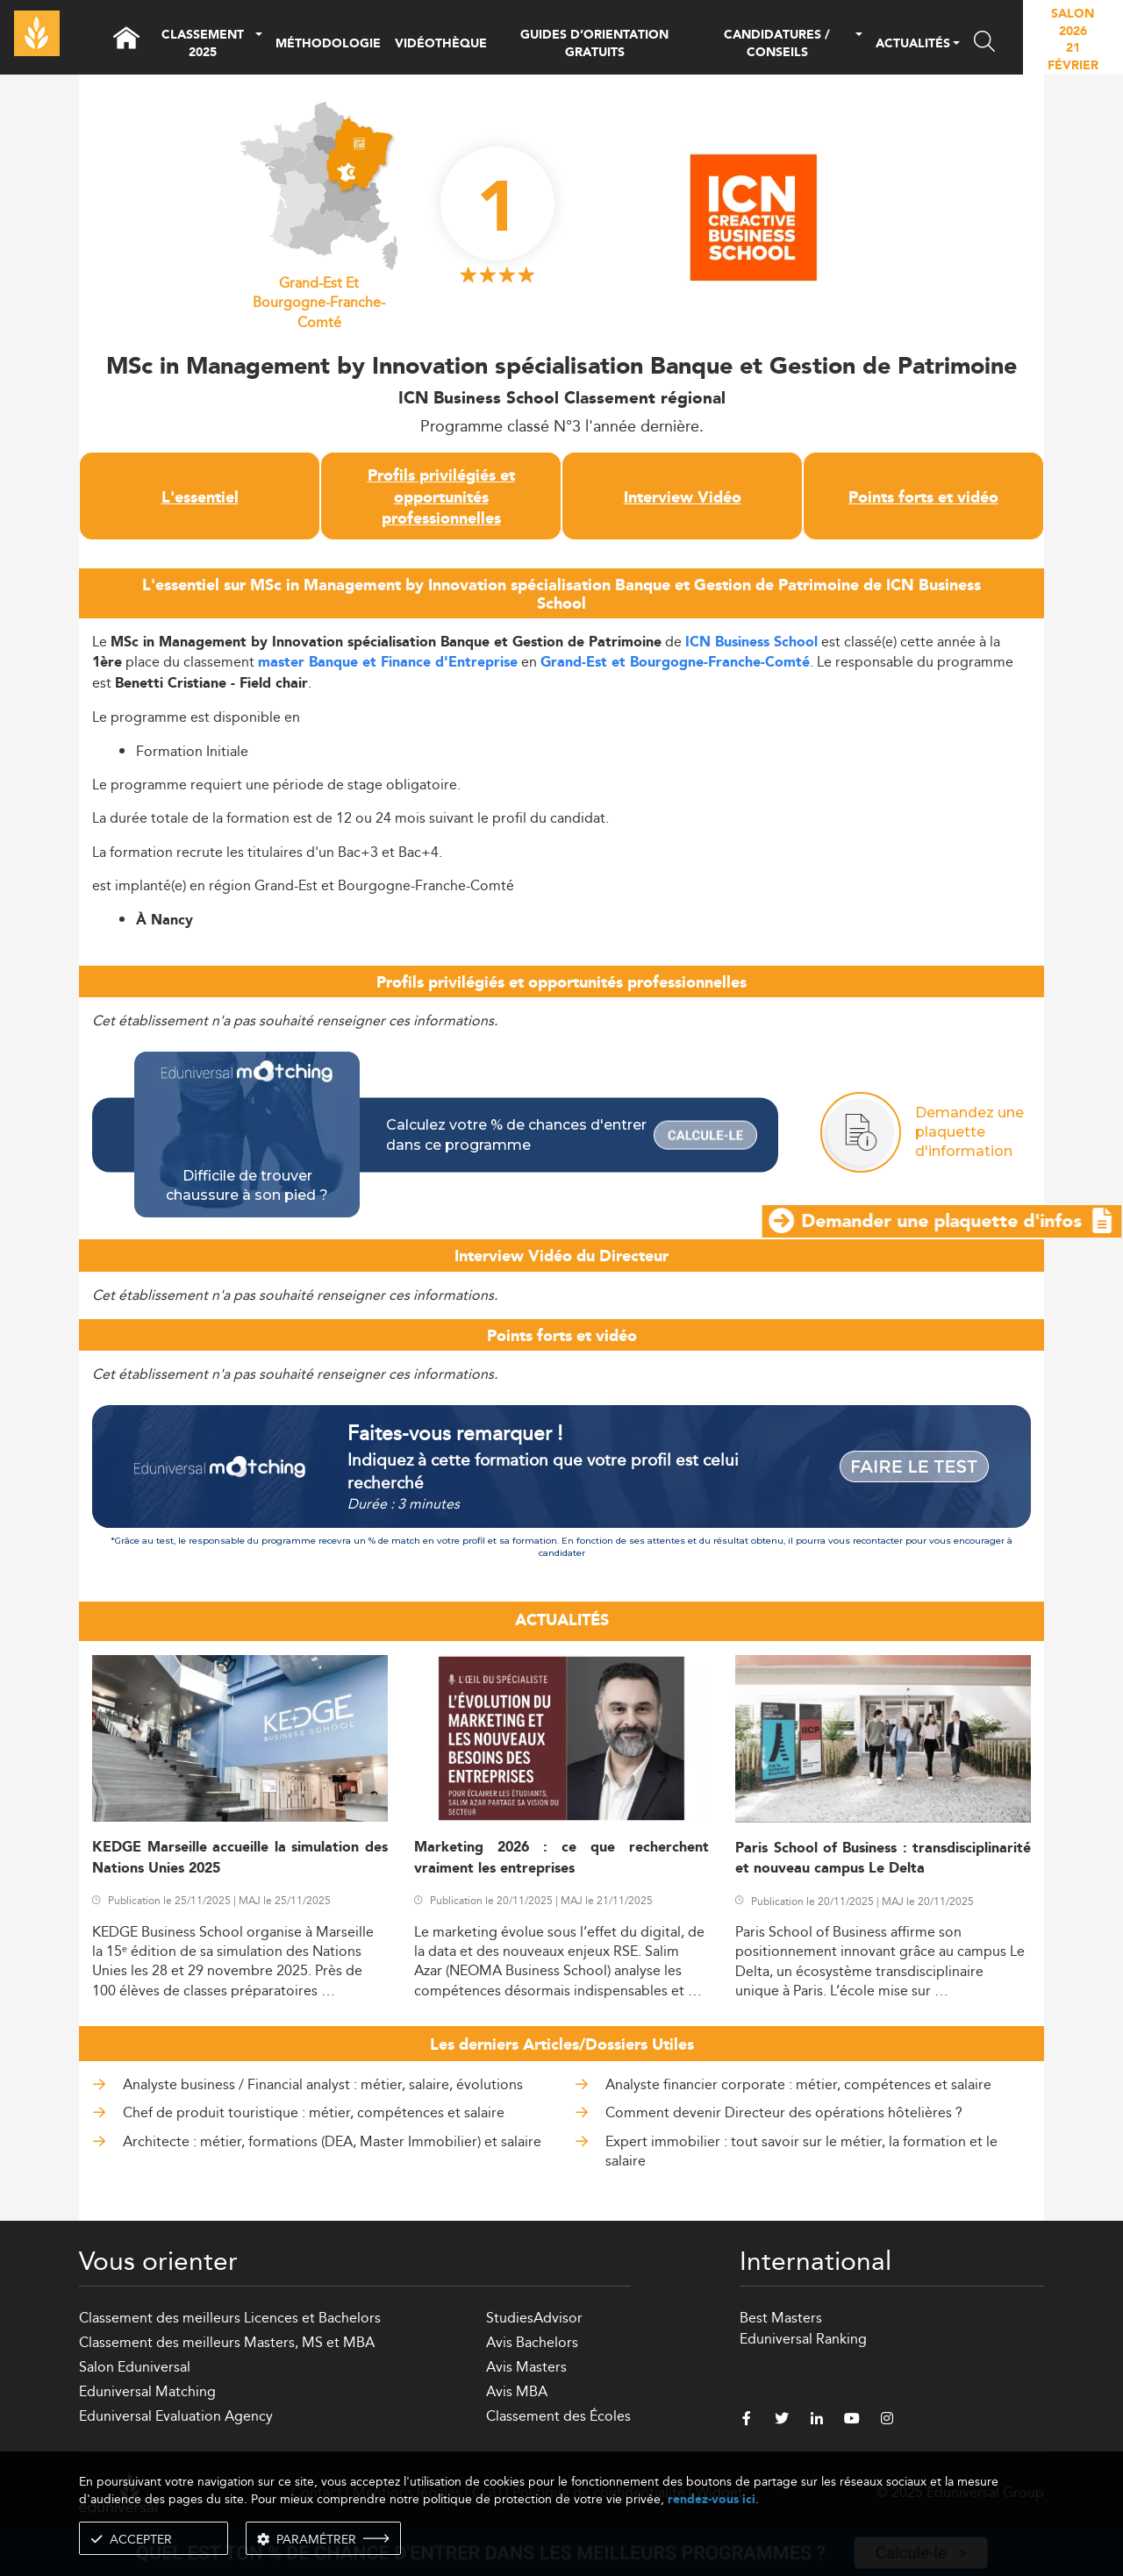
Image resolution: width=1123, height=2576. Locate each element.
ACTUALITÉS (913, 45)
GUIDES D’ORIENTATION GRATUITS (594, 43)
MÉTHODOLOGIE (328, 44)
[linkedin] (817, 2420)
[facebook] (747, 2420)
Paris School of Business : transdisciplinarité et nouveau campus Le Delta (883, 1858)
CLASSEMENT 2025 (202, 44)
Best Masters (781, 2318)
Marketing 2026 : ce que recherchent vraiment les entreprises (562, 1858)
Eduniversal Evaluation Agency (176, 2416)
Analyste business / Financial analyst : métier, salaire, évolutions (323, 2084)
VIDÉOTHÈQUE (441, 44)
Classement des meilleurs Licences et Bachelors (230, 2318)
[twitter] (782, 2420)
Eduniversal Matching (147, 2391)
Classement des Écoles (558, 2416)
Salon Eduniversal (134, 2367)
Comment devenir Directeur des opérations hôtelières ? (783, 2112)
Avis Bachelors (532, 2342)
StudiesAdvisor (534, 2318)
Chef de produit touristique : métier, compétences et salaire (313, 2112)
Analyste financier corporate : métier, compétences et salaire (798, 2084)
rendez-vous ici (711, 2499)
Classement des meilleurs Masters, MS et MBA (227, 2342)
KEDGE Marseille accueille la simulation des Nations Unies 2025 (240, 1858)
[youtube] (852, 2420)
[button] (258, 44)
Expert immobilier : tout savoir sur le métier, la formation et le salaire (801, 2151)
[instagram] (887, 2420)
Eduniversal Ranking (803, 2339)
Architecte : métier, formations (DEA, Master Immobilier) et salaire (332, 2141)
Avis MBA (516, 2391)
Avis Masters (526, 2367)
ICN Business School (751, 642)
